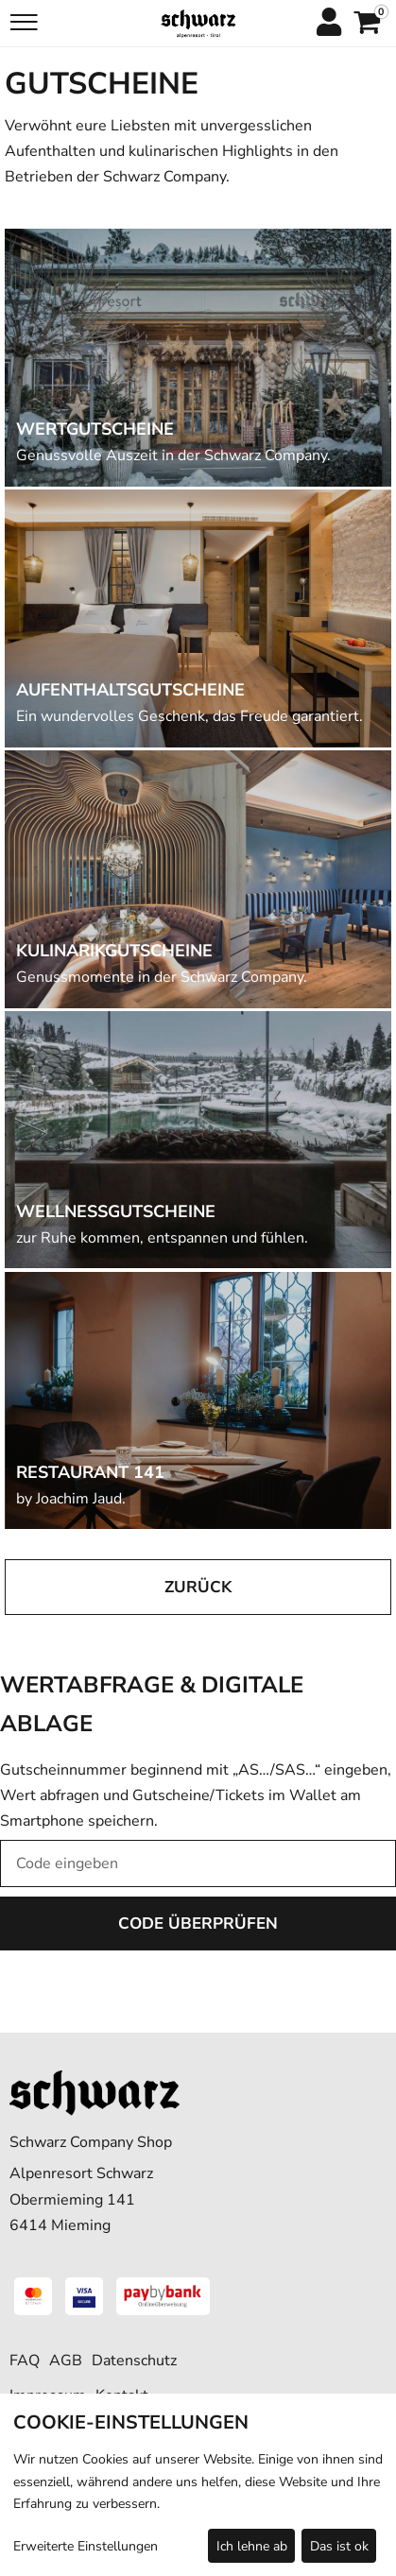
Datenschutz (134, 2360)
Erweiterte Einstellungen (85, 2546)
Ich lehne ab (251, 2546)
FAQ (24, 2360)
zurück (198, 1587)
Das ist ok (339, 2546)
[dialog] (198, 2485)
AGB (65, 2360)
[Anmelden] (328, 23)
